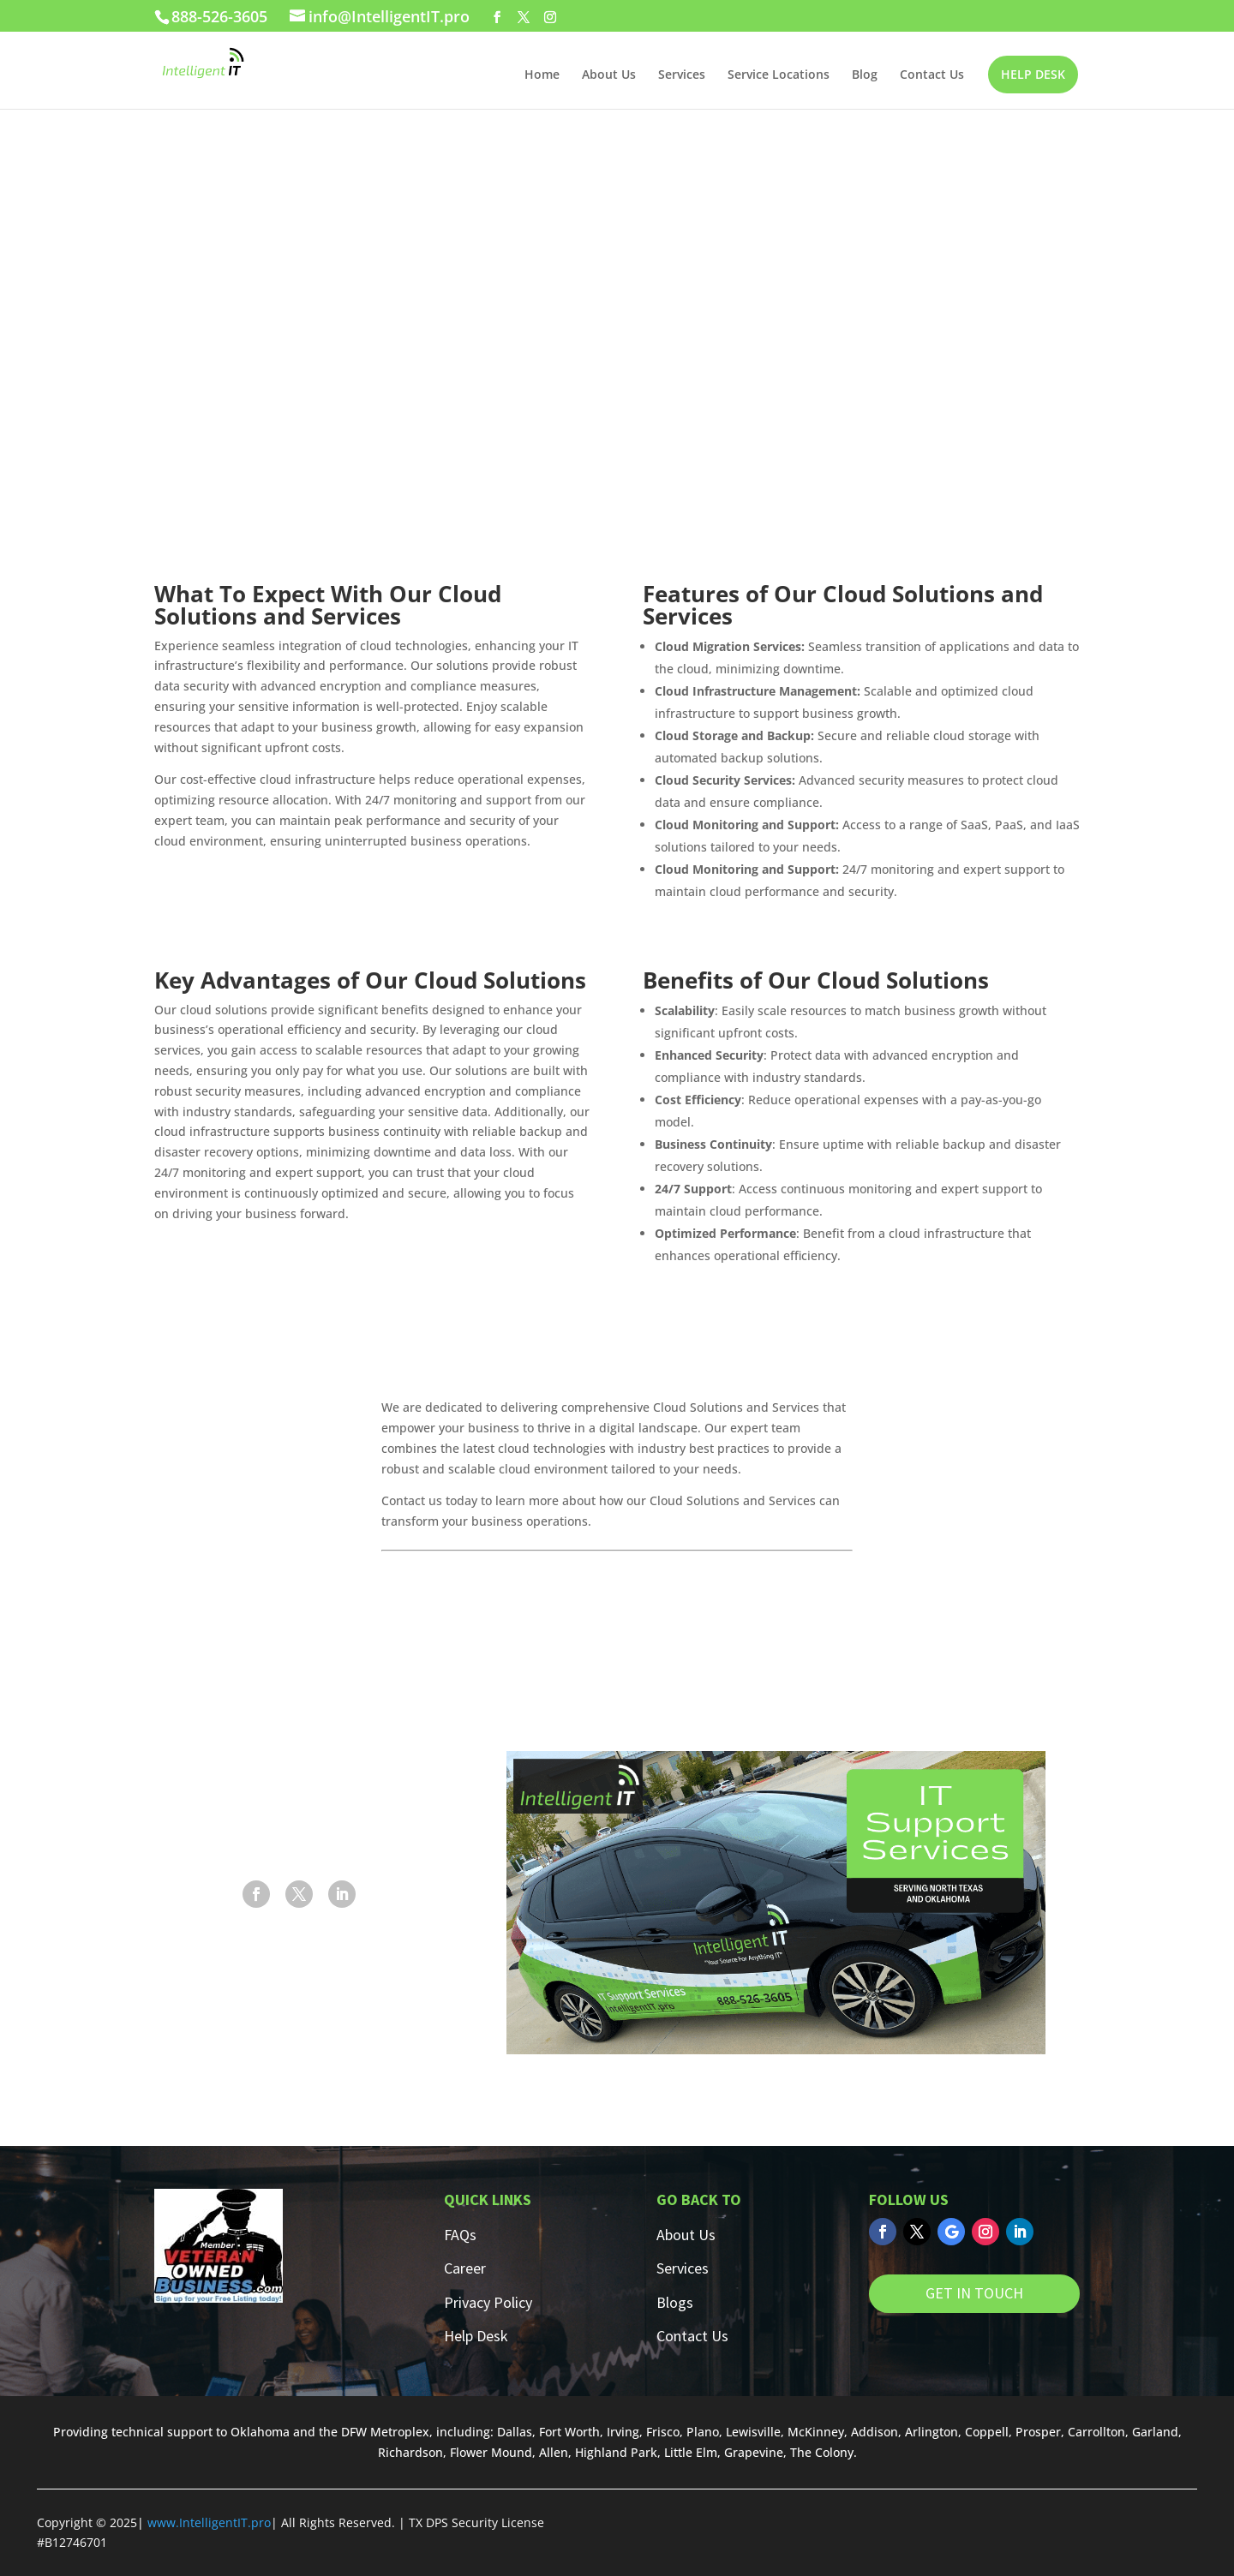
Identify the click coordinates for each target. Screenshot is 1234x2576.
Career (465, 2268)
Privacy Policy (488, 2302)
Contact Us (932, 75)
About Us (609, 75)
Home (542, 75)
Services (681, 75)
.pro (259, 2522)
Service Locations (779, 75)
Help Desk (476, 2336)
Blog (865, 75)
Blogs (674, 2302)
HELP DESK (1033, 74)
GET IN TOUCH (974, 2293)
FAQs (460, 2234)
